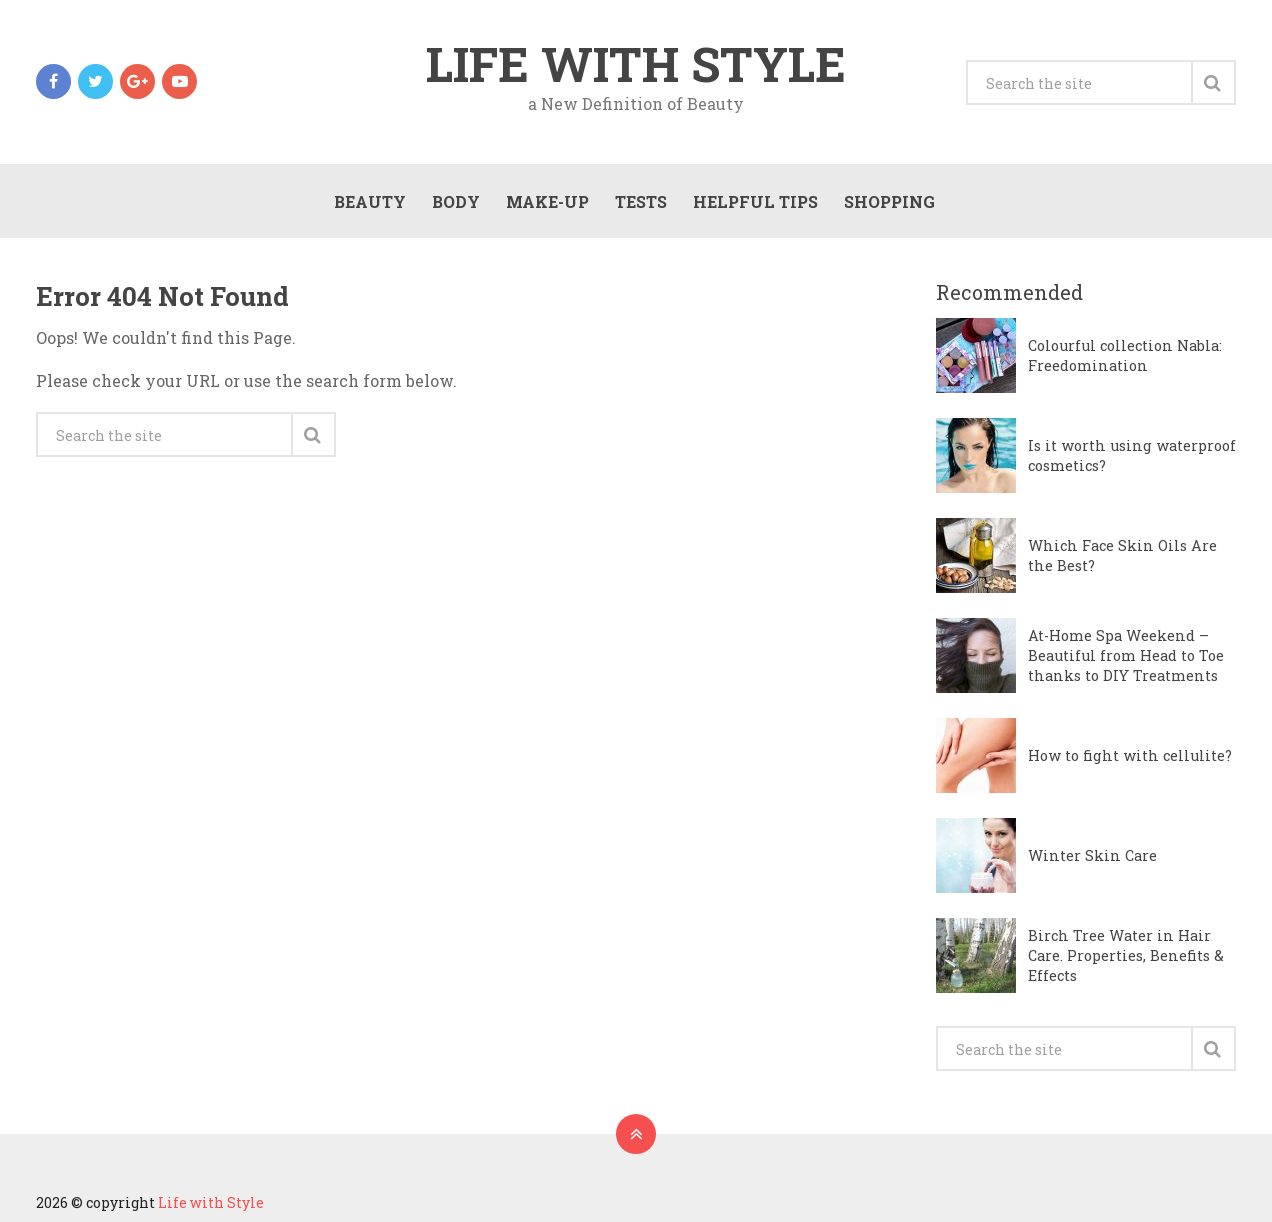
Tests (641, 201)
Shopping (889, 201)
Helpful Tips (755, 201)
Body (456, 201)
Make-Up (547, 201)
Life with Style (636, 64)
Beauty (370, 201)
